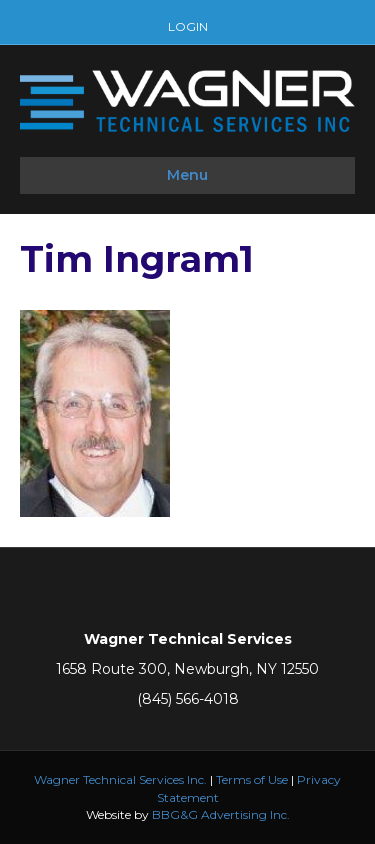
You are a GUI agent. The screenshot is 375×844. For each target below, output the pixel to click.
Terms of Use (252, 779)
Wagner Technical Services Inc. (120, 779)
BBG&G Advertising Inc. (221, 814)
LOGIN (188, 26)
